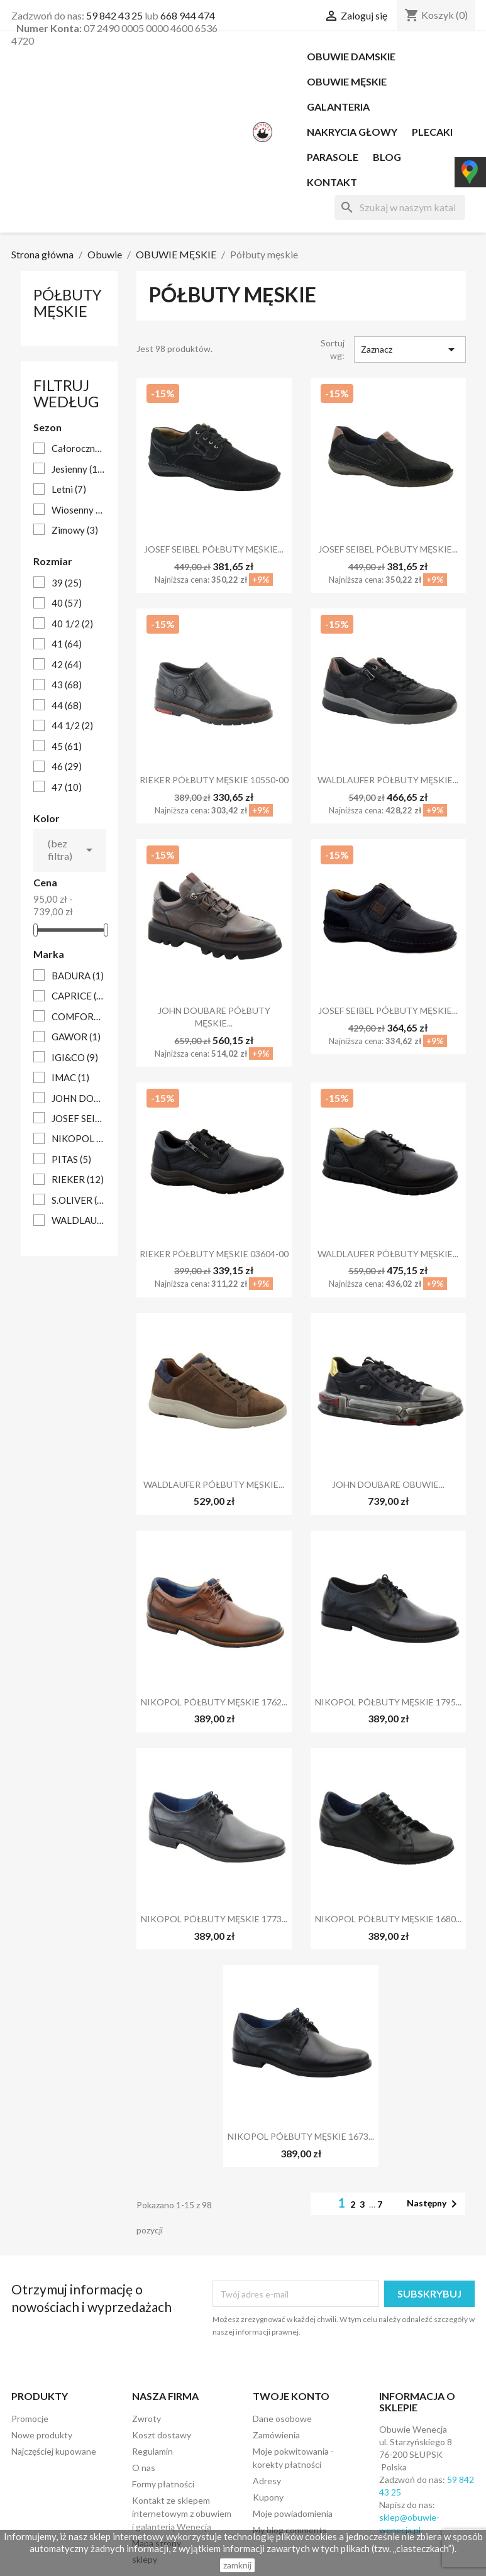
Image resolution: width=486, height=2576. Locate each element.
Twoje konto (291, 2396)
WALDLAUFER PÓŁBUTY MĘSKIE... (388, 779)
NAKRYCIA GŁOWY (352, 132)
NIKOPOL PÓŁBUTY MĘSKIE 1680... (388, 1918)
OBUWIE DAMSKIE (351, 56)
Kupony (268, 2497)
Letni (69, 489)
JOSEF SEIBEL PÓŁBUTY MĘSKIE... (214, 549)
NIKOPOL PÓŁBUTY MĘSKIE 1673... (301, 2136)
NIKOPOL (78, 1138)
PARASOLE (332, 157)
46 (67, 766)
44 (67, 705)
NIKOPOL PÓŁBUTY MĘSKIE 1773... (214, 1918)
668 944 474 (187, 15)
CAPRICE (78, 995)
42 (67, 664)
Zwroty (146, 2418)
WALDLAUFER (78, 1220)
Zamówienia (276, 2435)
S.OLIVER (78, 1200)
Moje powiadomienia (293, 2513)
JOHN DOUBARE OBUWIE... (388, 1484)
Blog (387, 157)
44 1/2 (72, 725)
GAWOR (76, 1036)
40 (67, 602)
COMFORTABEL (78, 1016)
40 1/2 (72, 623)
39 (67, 582)
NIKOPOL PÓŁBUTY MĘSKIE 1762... (214, 1702)
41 (67, 643)
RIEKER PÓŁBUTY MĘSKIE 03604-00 (214, 1253)
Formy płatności (163, 2484)
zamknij (237, 2565)
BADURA (78, 975)
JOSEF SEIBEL (78, 1118)
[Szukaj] (399, 207)
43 (67, 684)
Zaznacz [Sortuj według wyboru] (410, 349)
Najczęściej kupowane (53, 2451)
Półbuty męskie (67, 302)
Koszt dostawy (161, 2435)
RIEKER (78, 1179)
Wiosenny (78, 509)
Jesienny (78, 469)
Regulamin (152, 2451)
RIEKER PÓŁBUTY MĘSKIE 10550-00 (214, 779)
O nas (143, 2467)
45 (67, 746)
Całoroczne (78, 448)
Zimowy (75, 530)
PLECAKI (432, 132)
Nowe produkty (41, 2435)
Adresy (267, 2480)
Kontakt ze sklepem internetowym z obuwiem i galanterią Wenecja (181, 2513)
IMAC (70, 1077)
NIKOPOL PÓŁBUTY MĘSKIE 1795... (388, 1702)
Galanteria (338, 107)
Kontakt (332, 182)
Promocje (29, 2418)
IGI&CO (75, 1057)
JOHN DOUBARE (78, 1098)
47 (67, 787)
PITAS (71, 1159)
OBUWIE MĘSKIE (347, 81)
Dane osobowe (282, 2418)
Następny (434, 2203)
